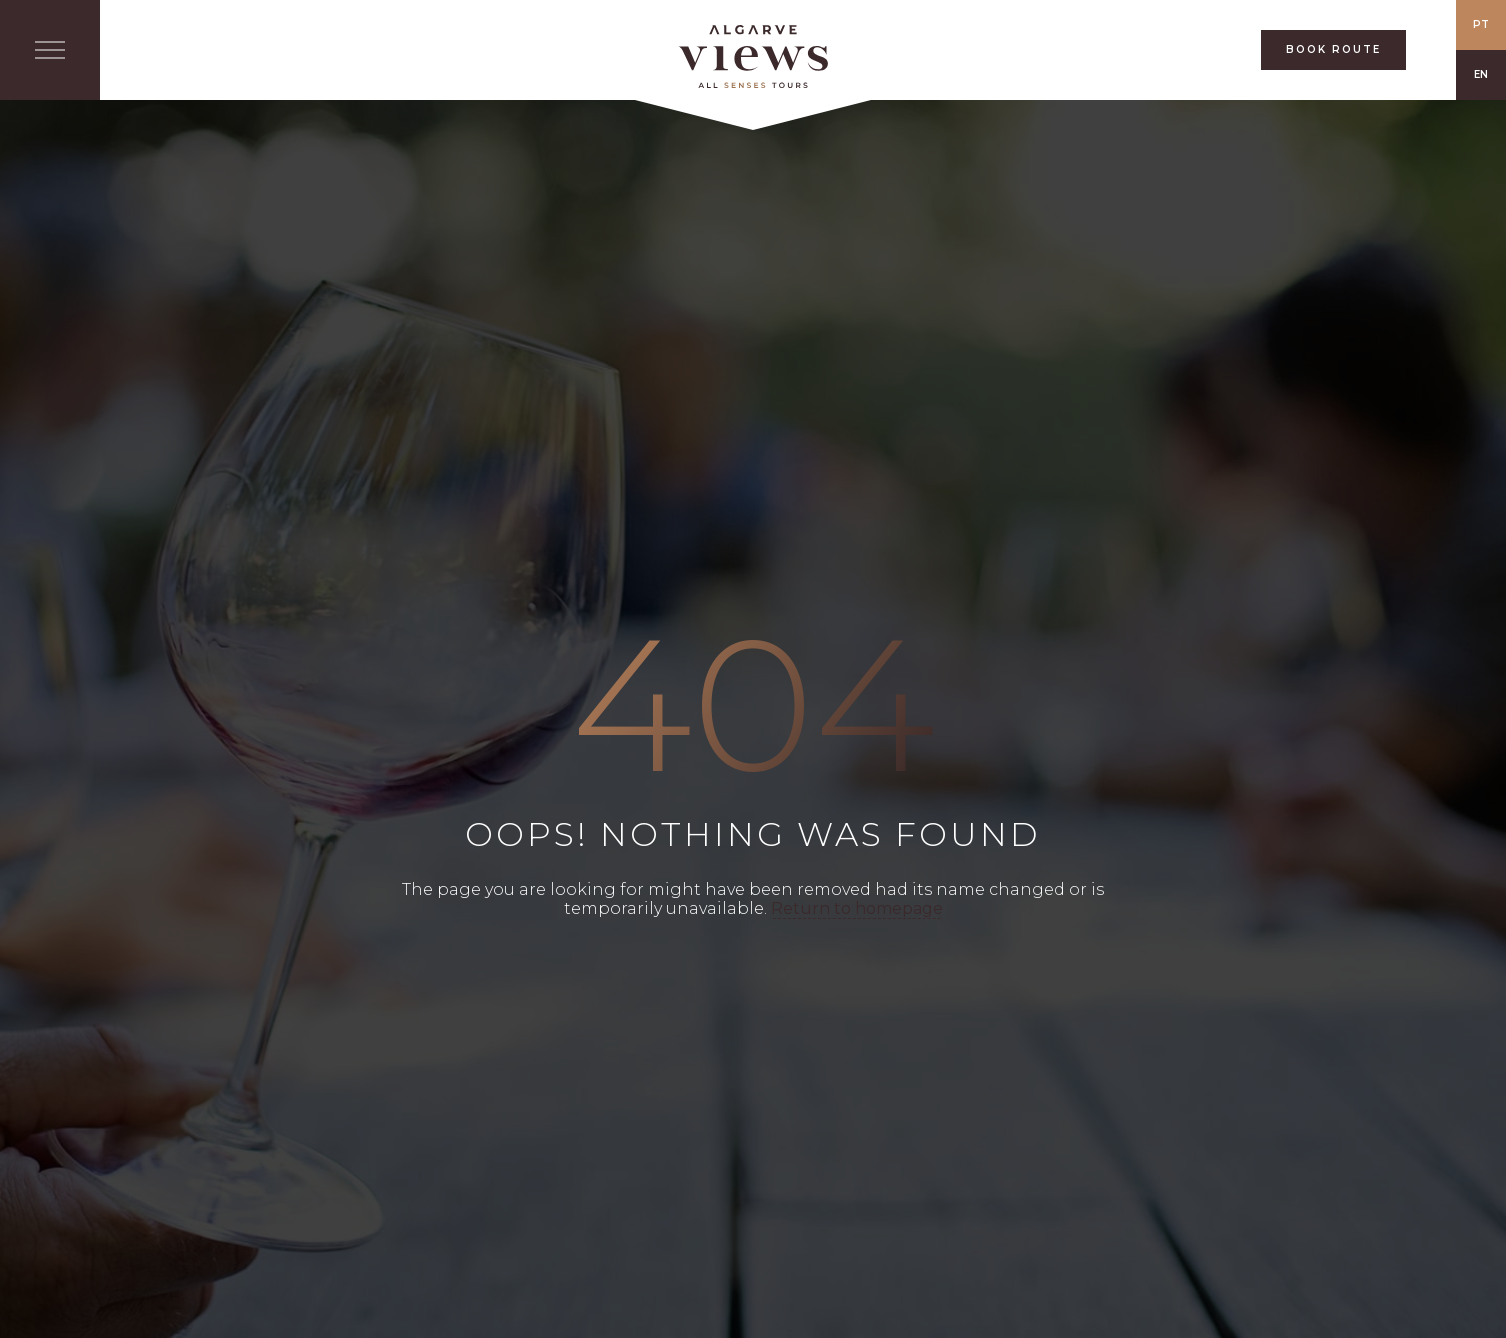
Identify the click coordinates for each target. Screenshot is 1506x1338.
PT (1481, 24)
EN (1481, 74)
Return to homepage (857, 908)
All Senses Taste (753, 56)
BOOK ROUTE (1333, 49)
